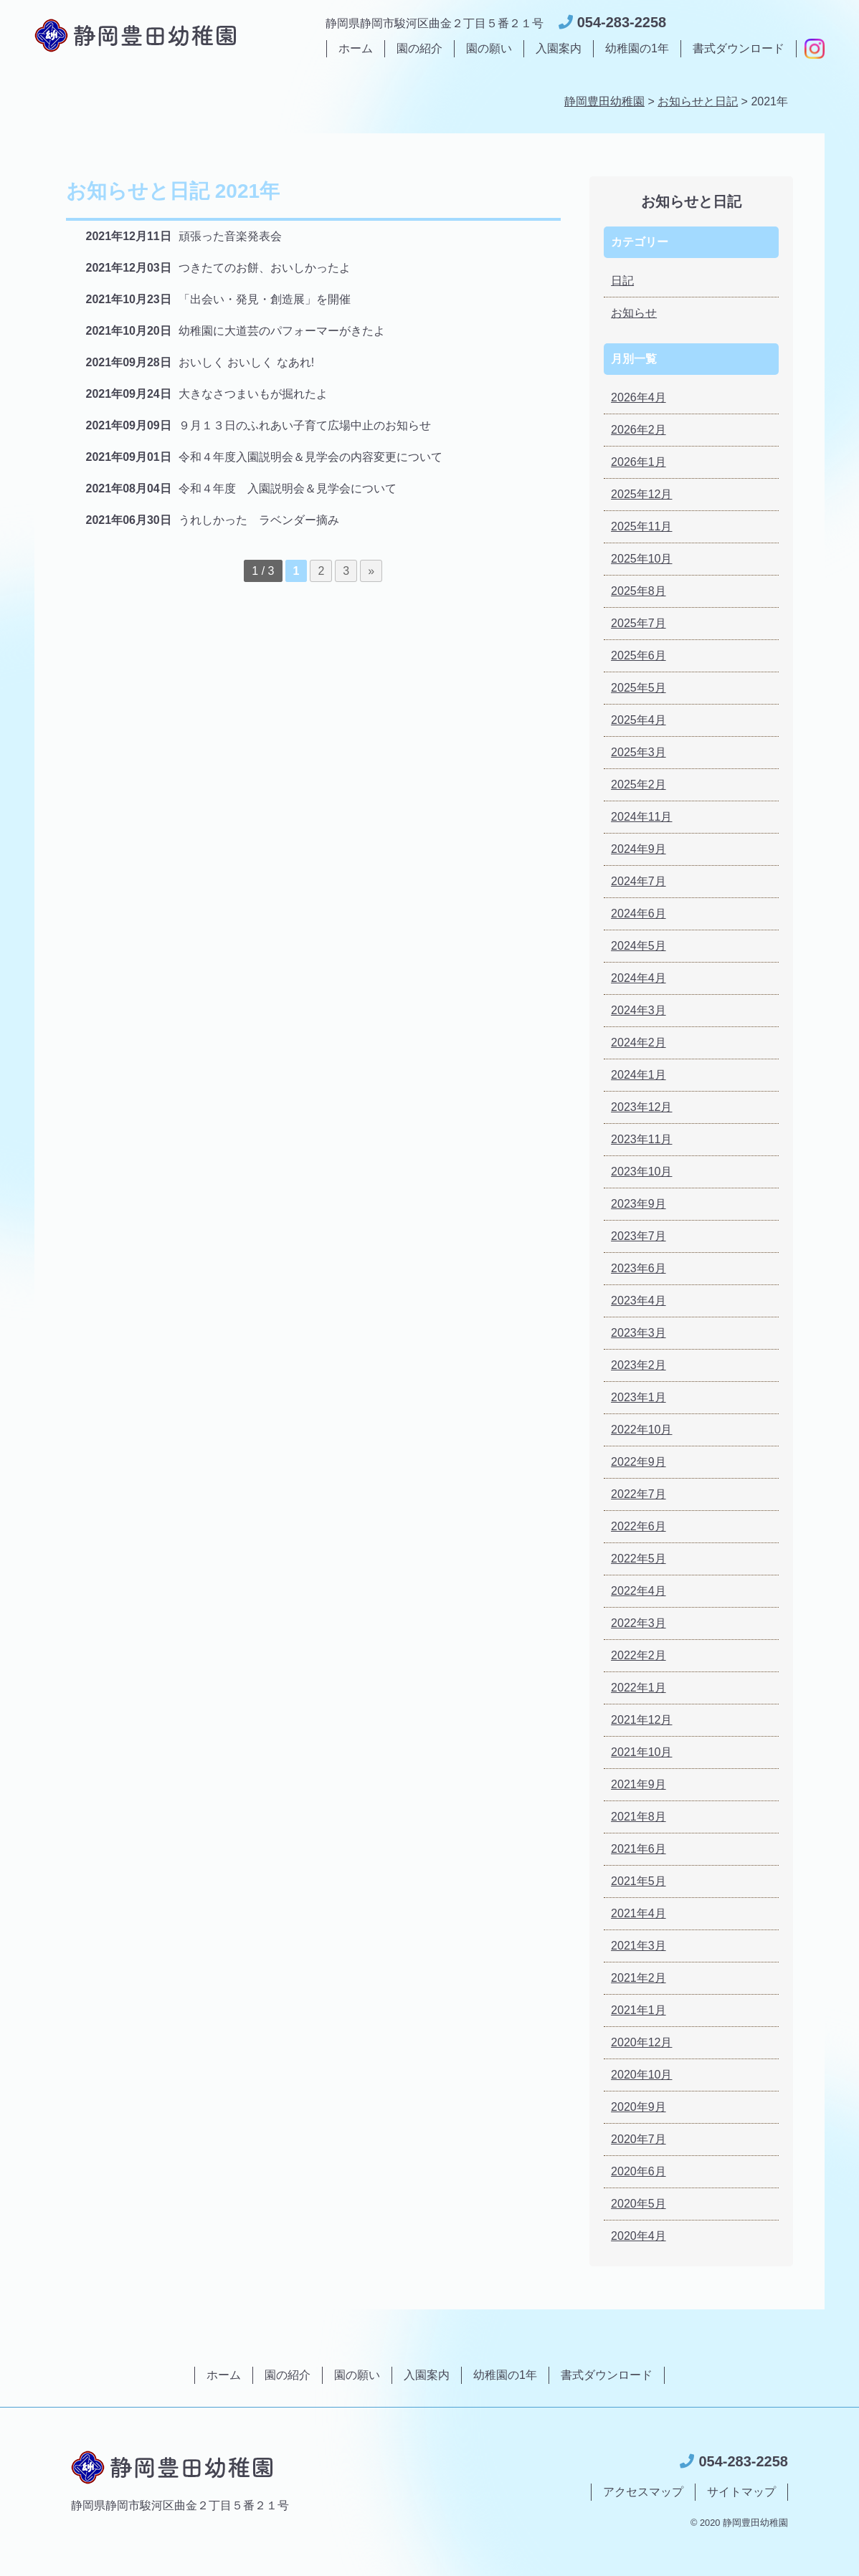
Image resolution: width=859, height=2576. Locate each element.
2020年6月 (638, 2171)
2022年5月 (638, 1558)
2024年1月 (638, 1075)
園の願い (489, 48)
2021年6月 (638, 1849)
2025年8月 (638, 591)
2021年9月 (638, 1784)
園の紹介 (419, 48)
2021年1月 (638, 2010)
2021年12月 (641, 1720)
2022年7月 (638, 1494)
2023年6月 (638, 1268)
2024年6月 (638, 913)
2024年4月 (638, 978)
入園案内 (559, 48)
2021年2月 (638, 1978)
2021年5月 (638, 1881)
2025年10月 (641, 559)
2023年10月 (641, 1171)
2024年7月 (638, 881)
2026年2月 (638, 430)
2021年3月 (638, 1946)
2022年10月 (641, 1429)
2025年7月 (638, 623)
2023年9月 (638, 1204)
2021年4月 (638, 1913)
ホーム (355, 48)
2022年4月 (638, 1591)
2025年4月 (638, 720)
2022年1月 (638, 1687)
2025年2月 (638, 784)
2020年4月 (638, 2236)
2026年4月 (638, 397)
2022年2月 (638, 1655)
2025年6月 (638, 655)
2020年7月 (638, 2139)
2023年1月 (638, 1397)
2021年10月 (641, 1752)
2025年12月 (641, 494)
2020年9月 (638, 2107)
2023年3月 (638, 1333)
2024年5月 (638, 946)
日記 (622, 281)
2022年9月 (638, 1462)
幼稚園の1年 (637, 48)
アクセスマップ (643, 2492)
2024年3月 (638, 1010)
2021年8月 (638, 1817)
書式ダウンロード (738, 48)
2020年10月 (641, 2075)
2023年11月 (641, 1139)
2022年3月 (638, 1623)
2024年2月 (638, 1042)
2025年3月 (638, 752)
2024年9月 (638, 849)
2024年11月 (641, 817)
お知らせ (634, 313)
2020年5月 (638, 2204)
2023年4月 (638, 1300)
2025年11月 (641, 526)
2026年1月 (638, 462)
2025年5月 (638, 688)
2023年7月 (638, 1236)
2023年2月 (638, 1365)
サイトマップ (741, 2492)
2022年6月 (638, 1526)
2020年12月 (641, 2042)
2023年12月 (641, 1107)
